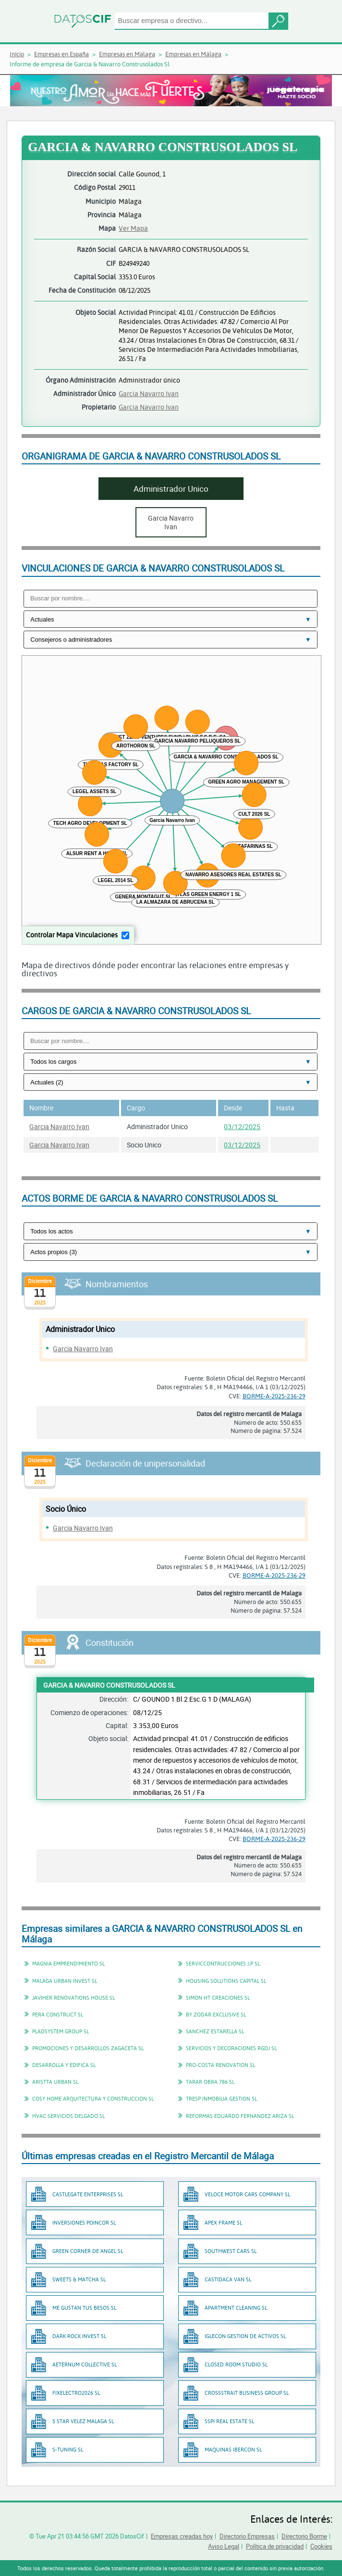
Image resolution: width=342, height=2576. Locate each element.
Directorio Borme (304, 2536)
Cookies (321, 2546)
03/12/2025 (242, 1126)
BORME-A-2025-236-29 (274, 1396)
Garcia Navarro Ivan (149, 393)
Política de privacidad (275, 2546)
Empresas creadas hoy (182, 2536)
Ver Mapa (133, 228)
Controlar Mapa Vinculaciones (72, 934)
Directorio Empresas (247, 2536)
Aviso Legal (223, 2546)
